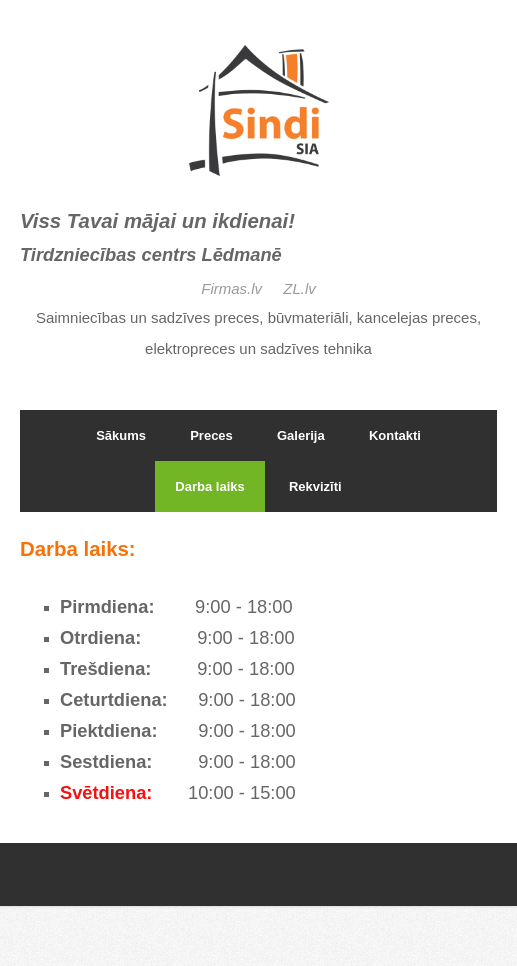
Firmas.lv (233, 288)
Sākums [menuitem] (121, 435)
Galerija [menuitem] (301, 435)
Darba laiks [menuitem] (209, 486)
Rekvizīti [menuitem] (315, 486)
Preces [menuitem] (211, 435)
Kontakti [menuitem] (395, 435)
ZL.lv (299, 288)
